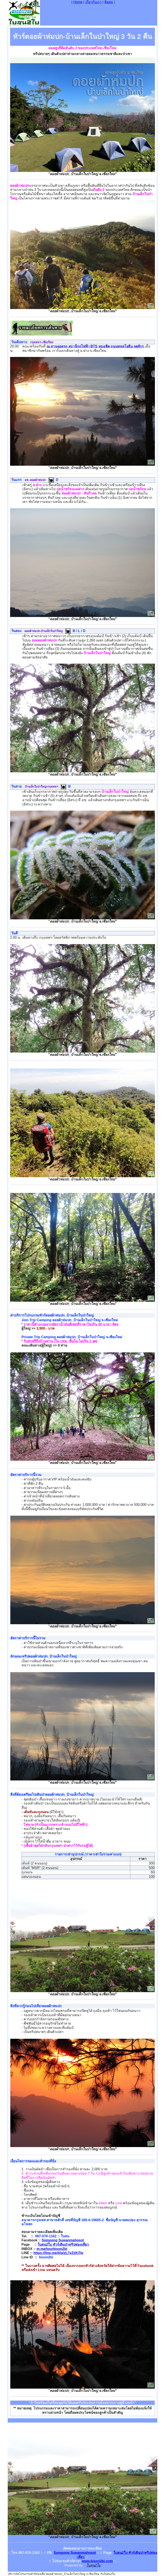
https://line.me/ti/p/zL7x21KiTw (58, 2253)
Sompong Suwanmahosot (63, 2240)
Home (77, 2)
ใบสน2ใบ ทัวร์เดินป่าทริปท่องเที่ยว (63, 2244)
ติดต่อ (108, 2)
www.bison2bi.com (97, 2561)
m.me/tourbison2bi (52, 2249)
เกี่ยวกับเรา (93, 2)
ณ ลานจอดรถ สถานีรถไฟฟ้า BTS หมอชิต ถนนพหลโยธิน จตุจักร (96, 346)
